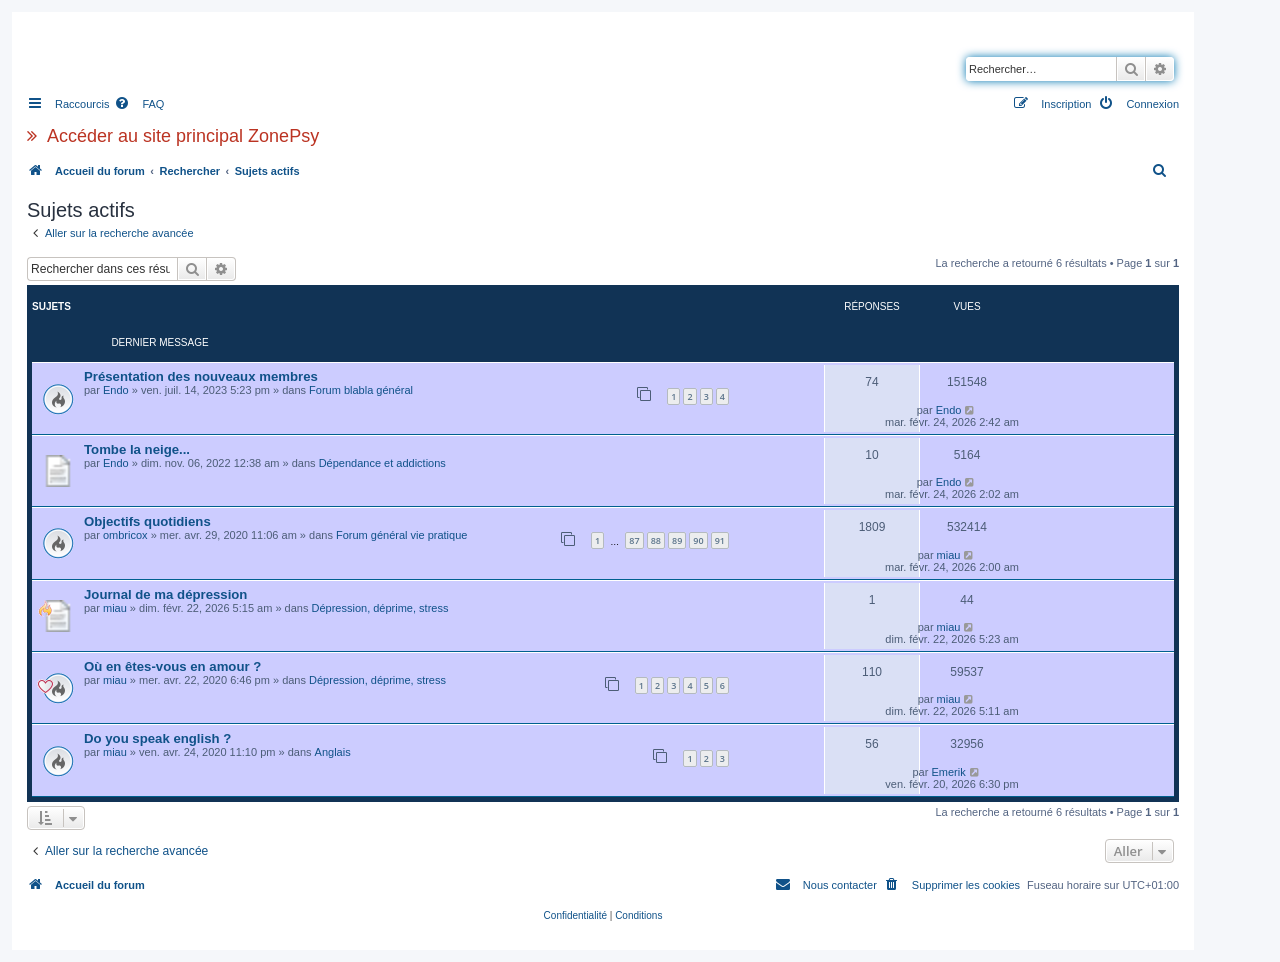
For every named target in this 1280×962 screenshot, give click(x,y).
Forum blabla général (361, 390)
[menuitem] (139, 104)
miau (949, 555)
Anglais (333, 752)
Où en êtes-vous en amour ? (172, 666)
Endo (116, 390)
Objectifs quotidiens (147, 521)
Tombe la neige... (137, 449)
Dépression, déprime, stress (380, 608)
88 (656, 540)
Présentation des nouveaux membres (201, 376)
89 (677, 540)
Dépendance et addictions (382, 463)
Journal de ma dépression (165, 594)
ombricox (125, 535)
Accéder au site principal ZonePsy (183, 136)
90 (698, 540)
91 (720, 540)
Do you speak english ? (157, 738)
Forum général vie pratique (401, 535)
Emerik (948, 772)
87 (634, 540)
